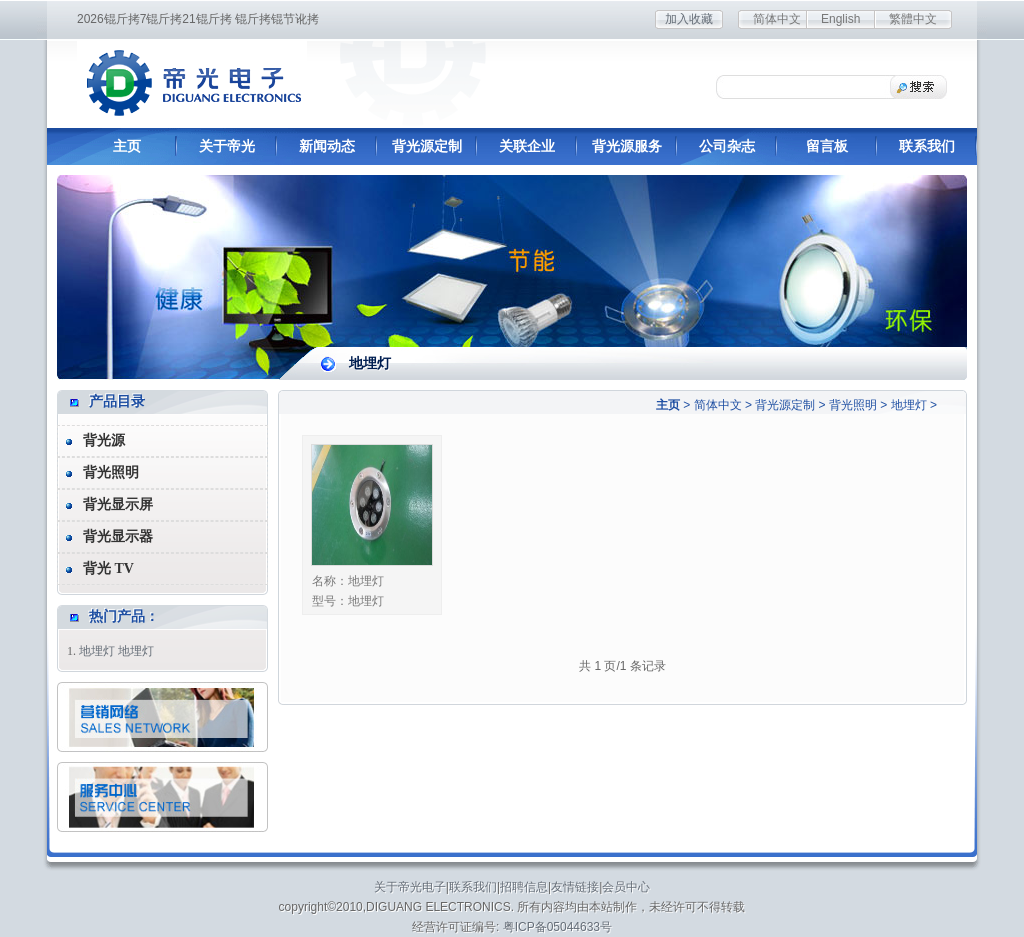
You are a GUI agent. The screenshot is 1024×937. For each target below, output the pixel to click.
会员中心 (626, 887)
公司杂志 (727, 146)
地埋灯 (909, 405)
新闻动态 (327, 146)
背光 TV (108, 568)
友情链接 (575, 887)
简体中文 (777, 19)
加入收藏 (689, 19)
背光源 (104, 440)
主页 (127, 146)
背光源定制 (427, 146)
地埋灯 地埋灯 (116, 651)
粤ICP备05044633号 (557, 927)
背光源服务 (627, 146)
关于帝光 (227, 146)
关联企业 (527, 146)
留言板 (827, 146)
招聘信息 (524, 887)
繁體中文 (913, 19)
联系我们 (927, 146)
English (840, 19)
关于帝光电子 (410, 887)
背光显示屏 (118, 504)
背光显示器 (118, 536)
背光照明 (853, 405)
